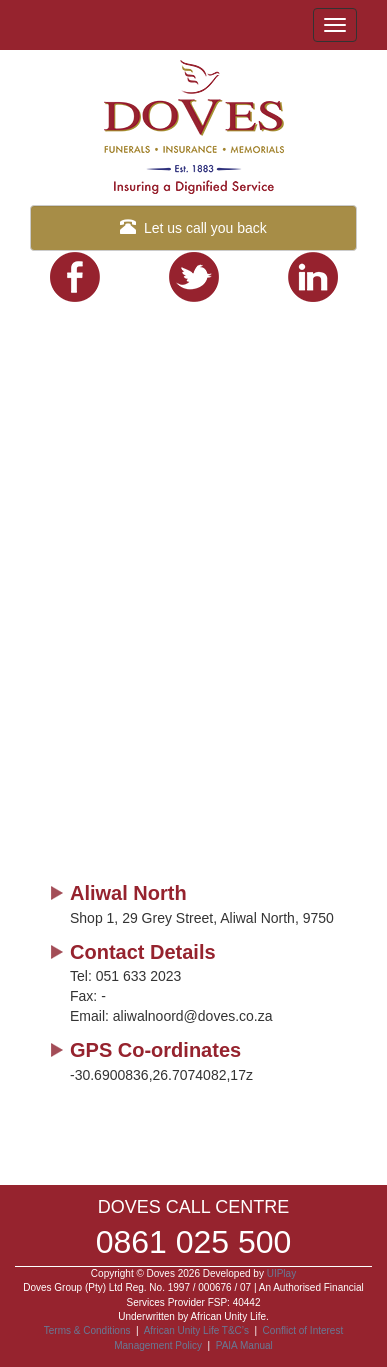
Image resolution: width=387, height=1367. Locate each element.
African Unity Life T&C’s (198, 1330)
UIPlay (281, 1273)
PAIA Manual (244, 1345)
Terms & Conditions (87, 1330)
